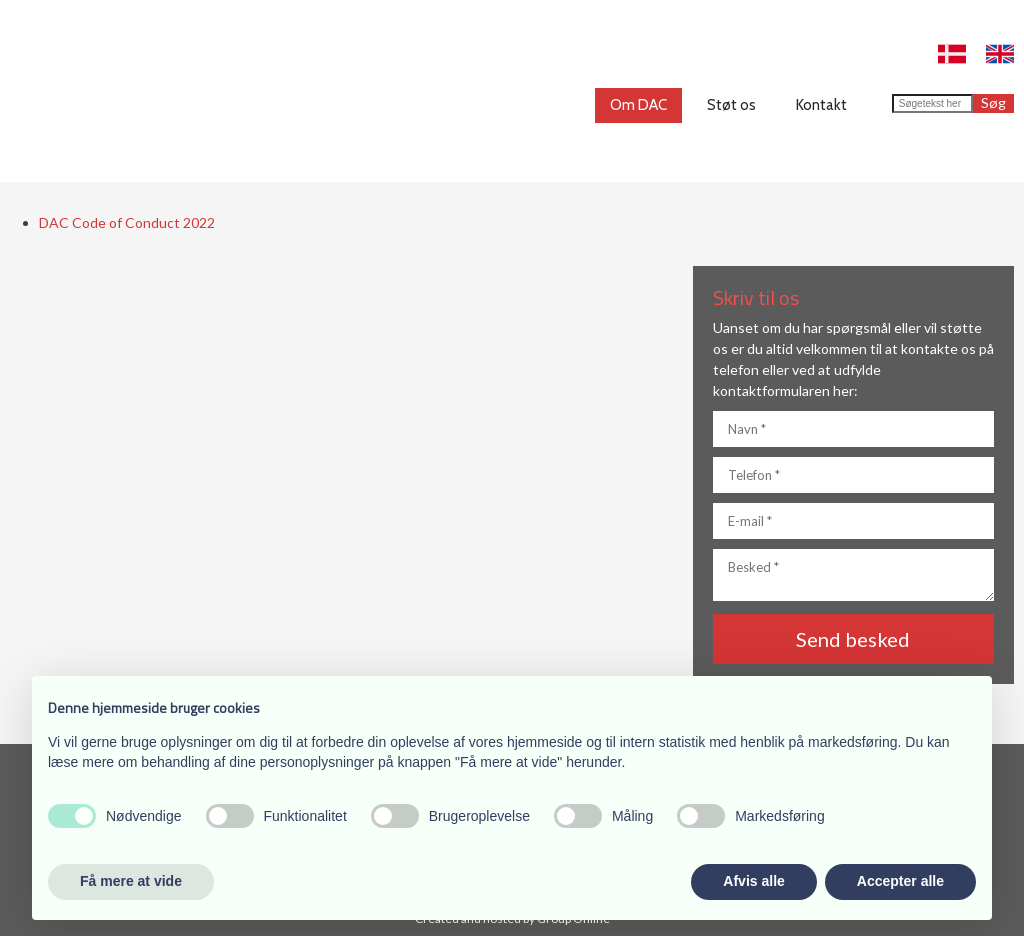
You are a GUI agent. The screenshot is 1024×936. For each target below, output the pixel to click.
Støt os (731, 105)
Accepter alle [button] (900, 881)
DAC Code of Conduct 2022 (127, 222)
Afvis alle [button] (753, 881)
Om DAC (638, 105)
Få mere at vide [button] (131, 881)
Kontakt (821, 105)
